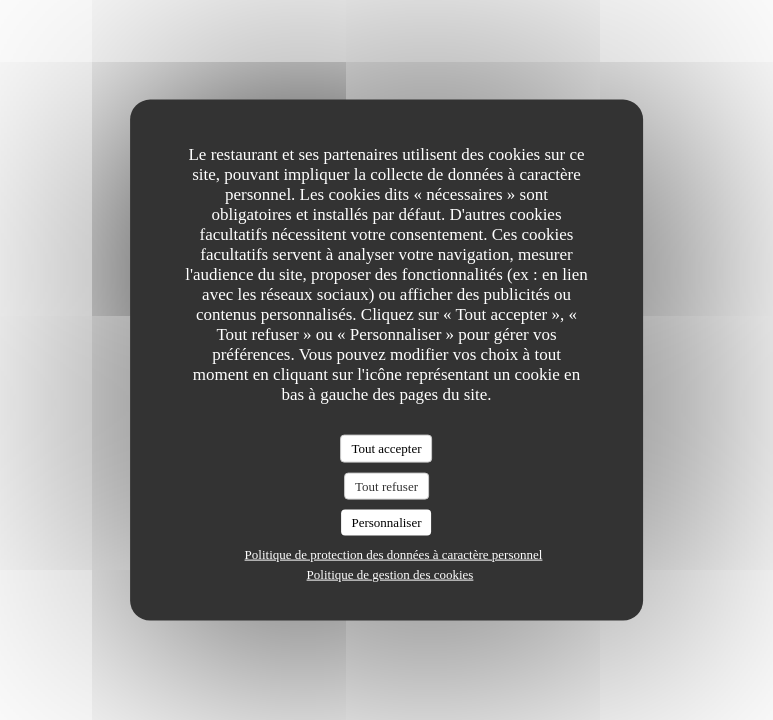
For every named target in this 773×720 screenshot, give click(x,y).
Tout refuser (386, 485)
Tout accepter (386, 448)
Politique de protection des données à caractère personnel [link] (394, 553)
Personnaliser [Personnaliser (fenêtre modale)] (386, 522)
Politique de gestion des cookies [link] (390, 573)
